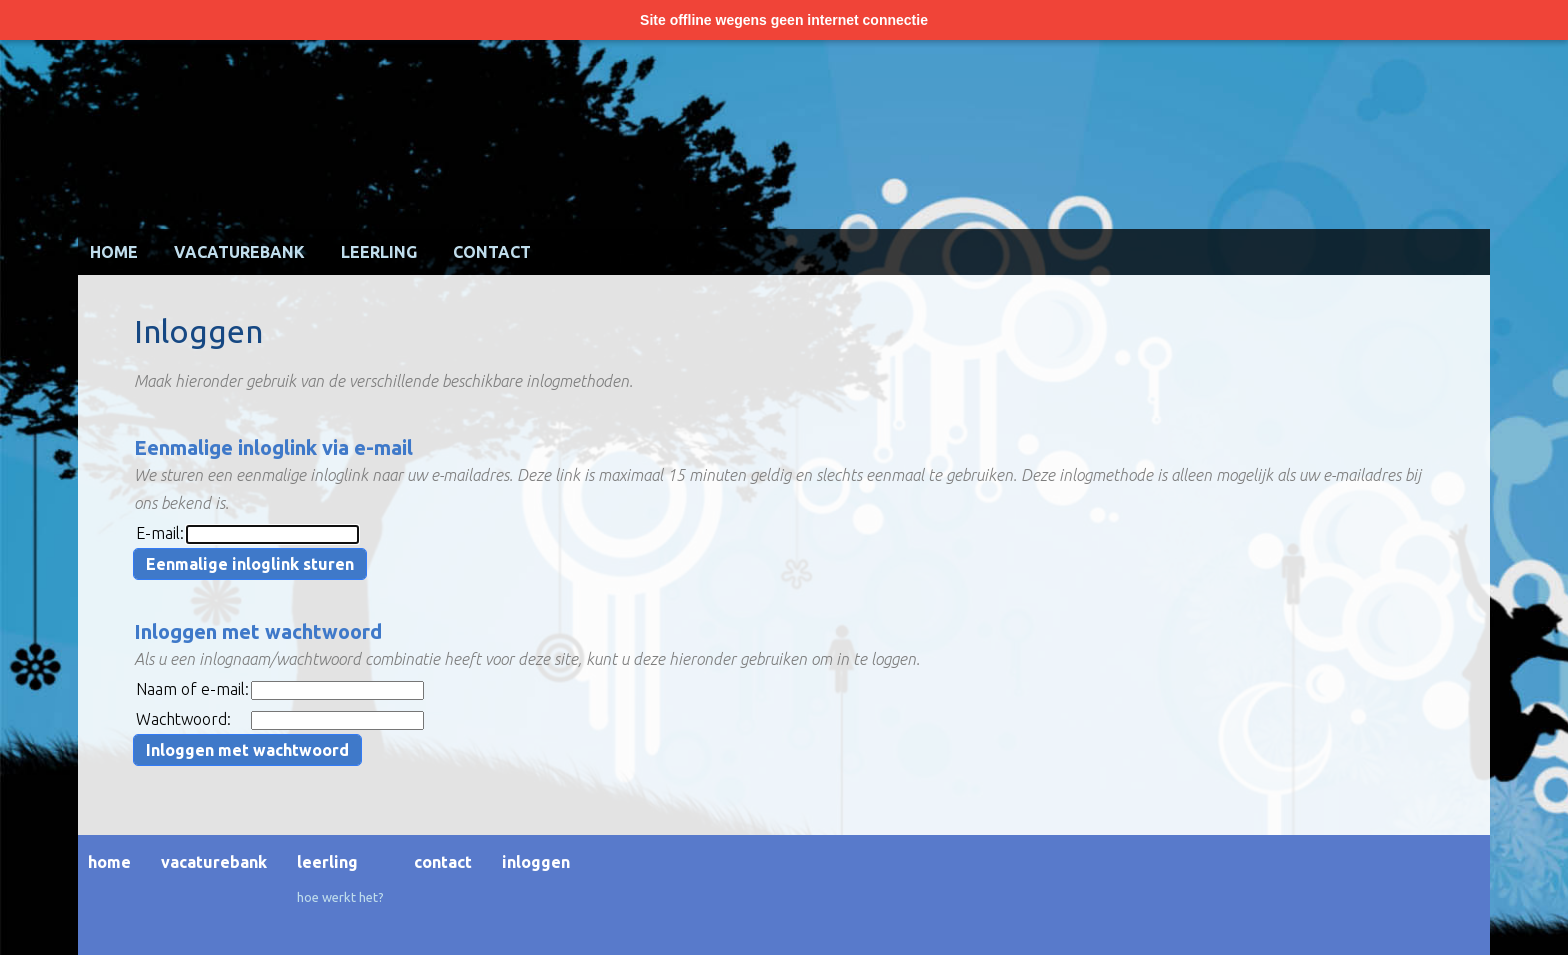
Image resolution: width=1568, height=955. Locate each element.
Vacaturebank (239, 252)
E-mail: (160, 533)
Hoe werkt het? (340, 897)
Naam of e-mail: (192, 689)
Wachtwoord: (183, 719)
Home (114, 252)
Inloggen (536, 862)
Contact (492, 252)
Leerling (379, 252)
